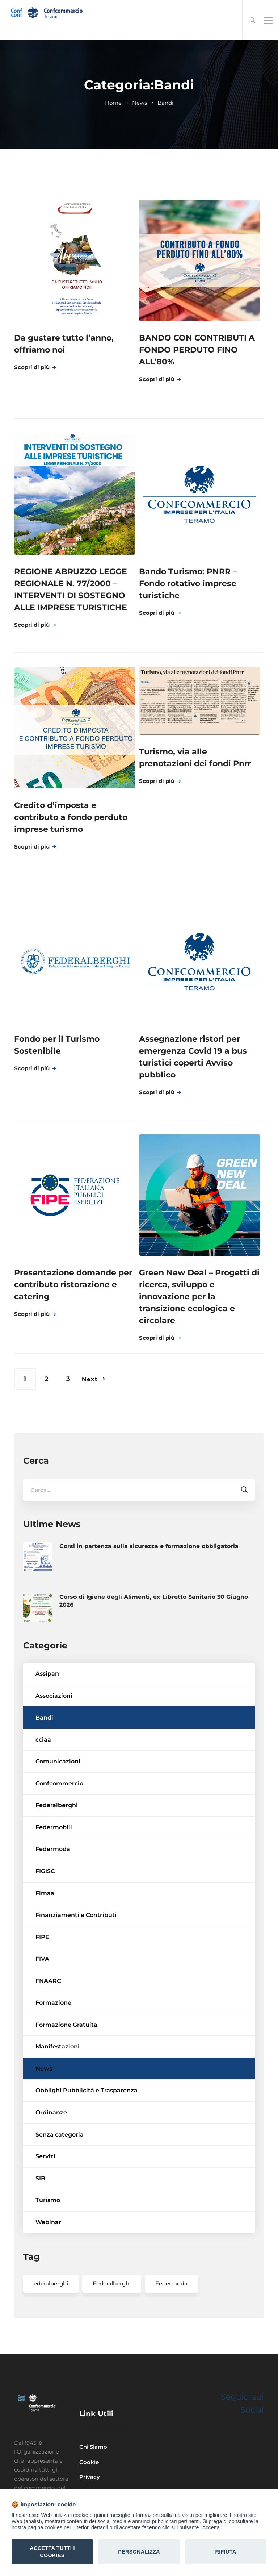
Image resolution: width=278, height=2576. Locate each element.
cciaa (43, 1792)
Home (113, 102)
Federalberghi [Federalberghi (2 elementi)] (112, 2336)
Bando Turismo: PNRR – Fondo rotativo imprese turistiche (188, 583)
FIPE (42, 1989)
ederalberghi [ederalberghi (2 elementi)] (51, 2336)
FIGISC (45, 1923)
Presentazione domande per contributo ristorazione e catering (73, 1284)
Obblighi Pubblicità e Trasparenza (86, 2142)
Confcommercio (59, 1836)
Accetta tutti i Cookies (52, 2551)
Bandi (44, 1770)
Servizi (45, 2208)
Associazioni (53, 1748)
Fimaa (44, 1945)
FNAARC (48, 2033)
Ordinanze (51, 2165)
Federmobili (53, 1879)
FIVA (42, 2011)
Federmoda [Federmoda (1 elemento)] (171, 2336)
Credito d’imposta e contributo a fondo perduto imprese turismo (70, 817)
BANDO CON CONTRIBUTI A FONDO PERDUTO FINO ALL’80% (197, 350)
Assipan (47, 1726)
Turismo (47, 2252)
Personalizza (139, 2552)
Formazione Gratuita (66, 2077)
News (139, 102)
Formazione (53, 2055)
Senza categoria (59, 2186)
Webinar (48, 2274)
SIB (40, 2230)
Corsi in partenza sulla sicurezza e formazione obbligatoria (149, 1598)
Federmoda (52, 1901)
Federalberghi (56, 1857)
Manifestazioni (57, 2099)
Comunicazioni (57, 1813)
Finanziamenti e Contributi (76, 1967)
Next (93, 1379)
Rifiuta (225, 2552)
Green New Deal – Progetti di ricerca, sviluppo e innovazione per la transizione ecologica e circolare (199, 1296)
